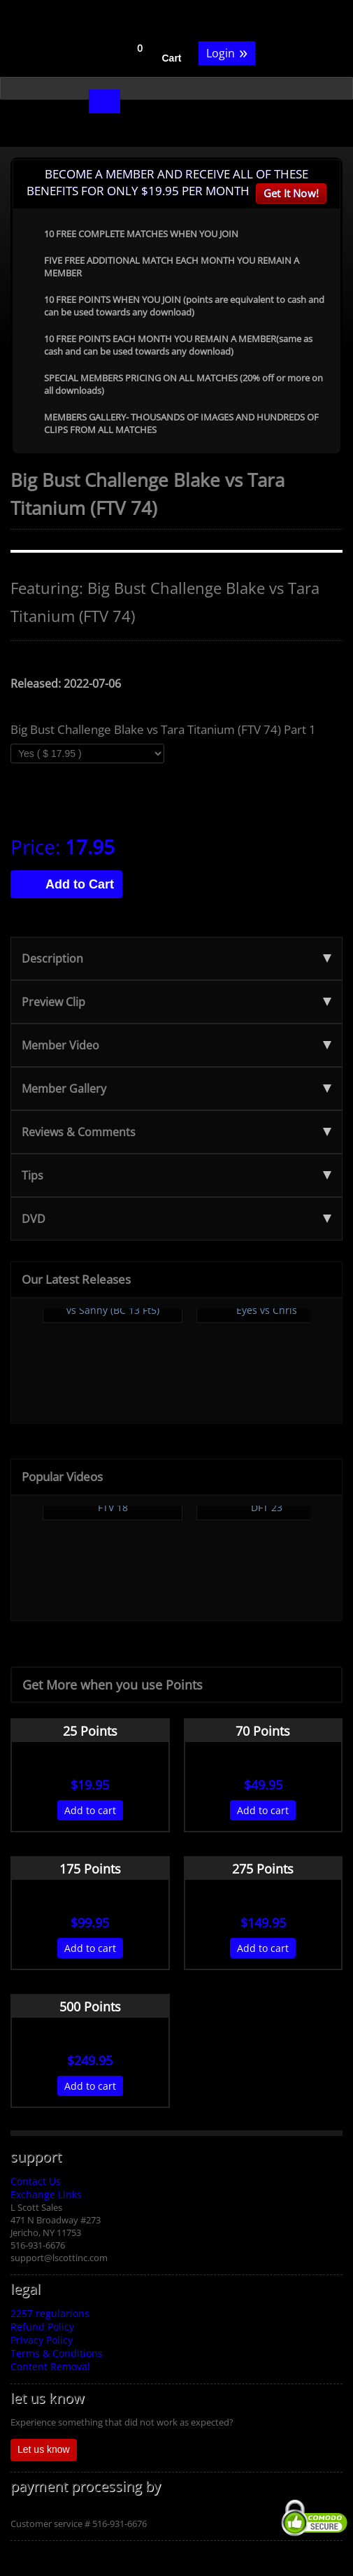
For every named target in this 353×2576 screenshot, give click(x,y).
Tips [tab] (176, 1175)
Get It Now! (291, 193)
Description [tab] (176, 958)
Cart (172, 58)
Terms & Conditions (56, 2353)
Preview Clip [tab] (176, 1002)
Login (226, 52)
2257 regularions (49, 2313)
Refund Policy (42, 2326)
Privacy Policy (41, 2340)
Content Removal (50, 2366)
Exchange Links (46, 2194)
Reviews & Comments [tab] (176, 1132)
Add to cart (90, 1810)
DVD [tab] (176, 1218)
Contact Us (35, 2181)
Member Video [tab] (176, 1045)
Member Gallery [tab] (176, 1088)
